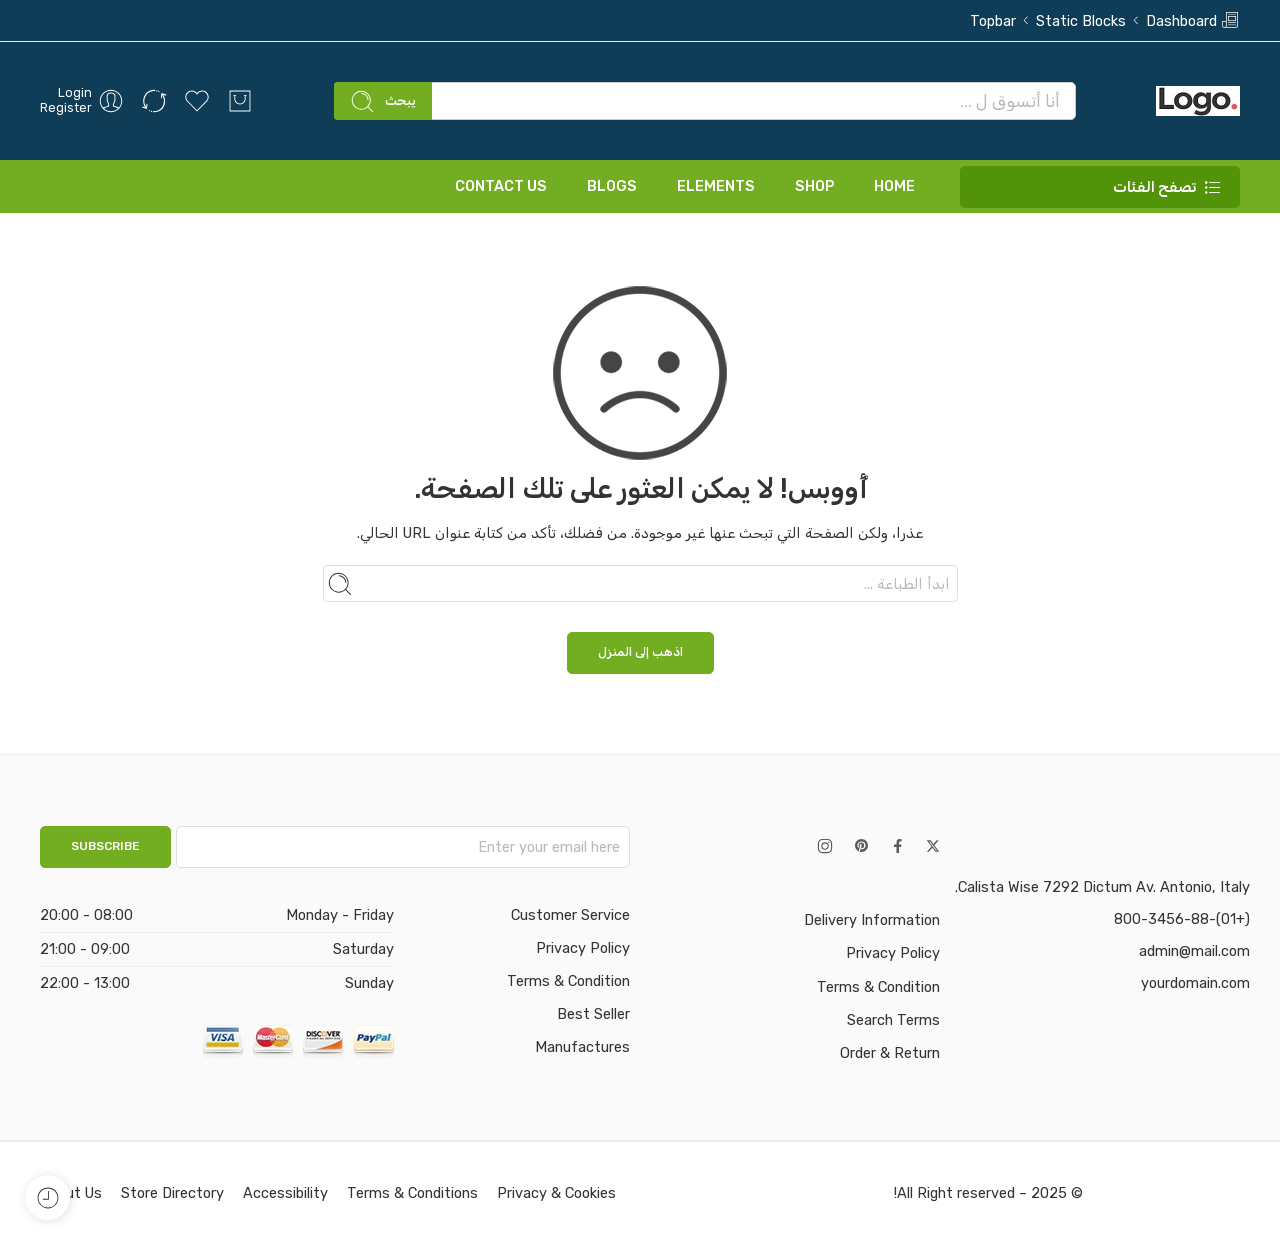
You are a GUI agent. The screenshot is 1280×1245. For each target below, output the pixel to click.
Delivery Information (872, 920)
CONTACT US (501, 186)
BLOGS (612, 186)
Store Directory (172, 1193)
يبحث (383, 101)
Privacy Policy (893, 953)
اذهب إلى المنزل (640, 652)
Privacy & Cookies (556, 1193)
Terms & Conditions (412, 1193)
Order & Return (890, 1053)
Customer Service (570, 915)
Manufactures (582, 1047)
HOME (894, 186)
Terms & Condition (878, 987)
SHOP (814, 186)
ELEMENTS (716, 186)
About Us (71, 1193)
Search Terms (893, 1020)
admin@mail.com (1194, 951)
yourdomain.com (1195, 983)
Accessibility (285, 1193)
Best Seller (593, 1014)
